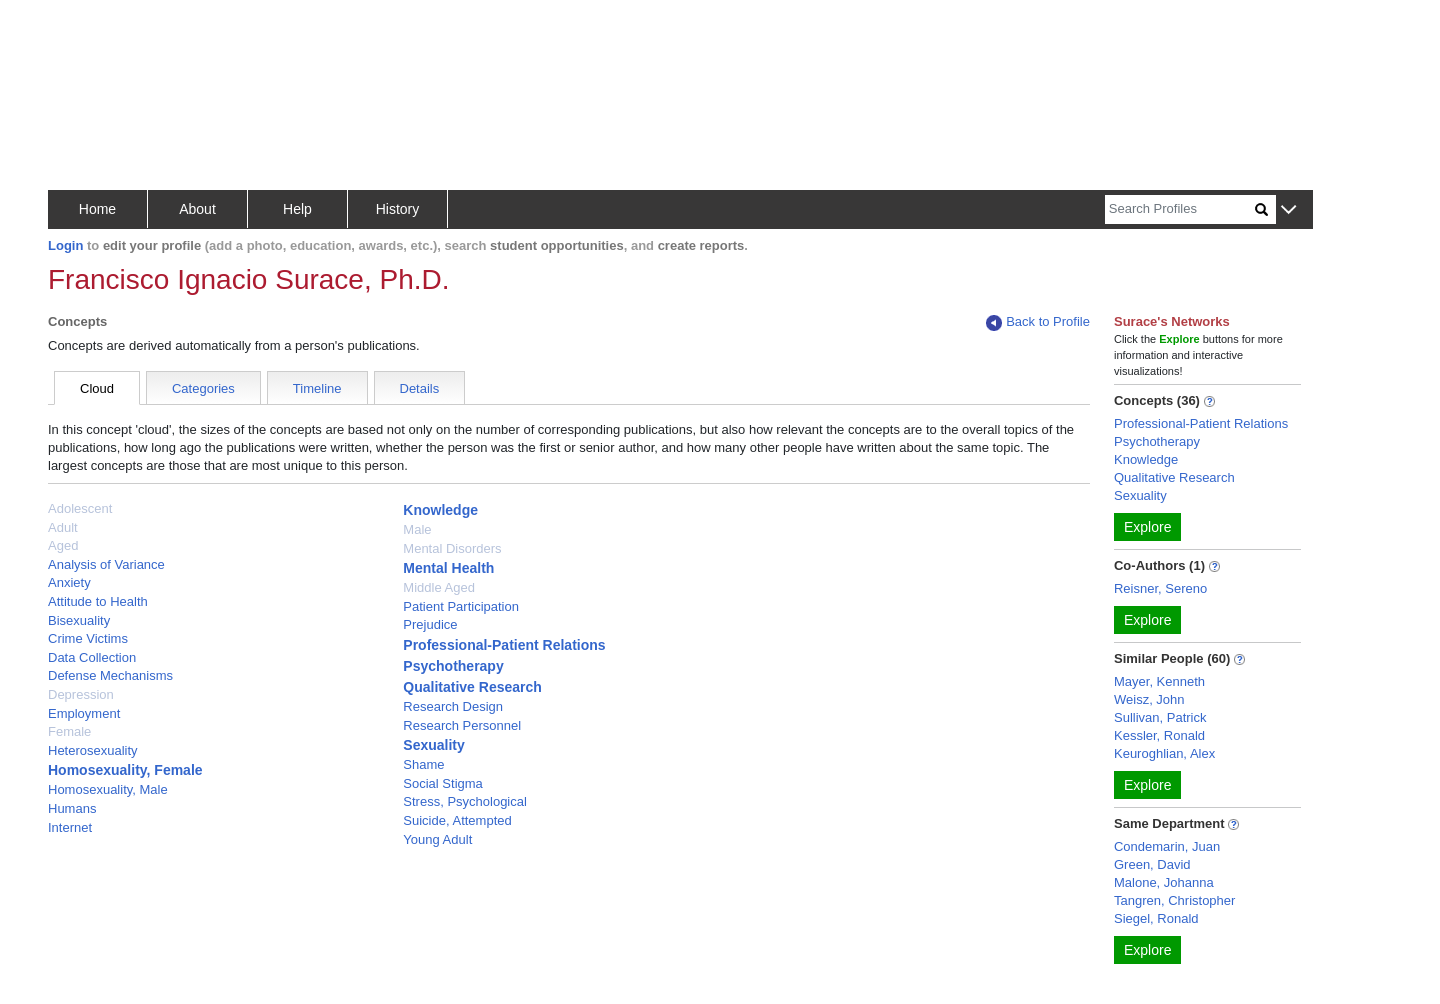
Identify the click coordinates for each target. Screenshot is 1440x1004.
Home (97, 209)
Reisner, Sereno (1160, 588)
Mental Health (448, 568)
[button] (1288, 210)
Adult (63, 527)
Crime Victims (88, 638)
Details (420, 388)
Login (65, 245)
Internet (70, 827)
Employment (84, 713)
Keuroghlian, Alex (1164, 753)
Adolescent (80, 508)
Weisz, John (1149, 699)
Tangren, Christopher (1174, 900)
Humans (72, 808)
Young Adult (437, 839)
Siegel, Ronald (1156, 918)
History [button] (398, 209)
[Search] (1180, 209)
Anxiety (69, 582)
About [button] (197, 209)
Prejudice (430, 624)
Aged (63, 545)
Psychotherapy (453, 666)
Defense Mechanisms (110, 675)
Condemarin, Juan (1167, 846)
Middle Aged (439, 587)
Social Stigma (442, 783)
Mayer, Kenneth (1159, 681)
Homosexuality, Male (108, 789)
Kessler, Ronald (1159, 735)
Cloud (97, 388)
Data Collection (92, 657)
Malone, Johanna (1164, 882)
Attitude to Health (98, 601)
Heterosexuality (93, 750)
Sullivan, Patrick (1160, 717)
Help (297, 209)
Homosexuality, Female (125, 770)
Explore (1147, 527)
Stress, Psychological (465, 801)
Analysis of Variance (106, 564)
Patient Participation (461, 606)
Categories (203, 388)
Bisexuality (79, 620)
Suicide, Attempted (457, 820)
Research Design (453, 706)
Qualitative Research (472, 687)
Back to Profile (1038, 322)
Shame (423, 764)
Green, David (1152, 864)
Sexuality (433, 745)
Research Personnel (462, 725)
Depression (81, 694)
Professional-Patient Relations (504, 645)
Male (417, 529)
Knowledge (440, 510)
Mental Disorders (452, 548)
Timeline (317, 388)
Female (69, 731)
